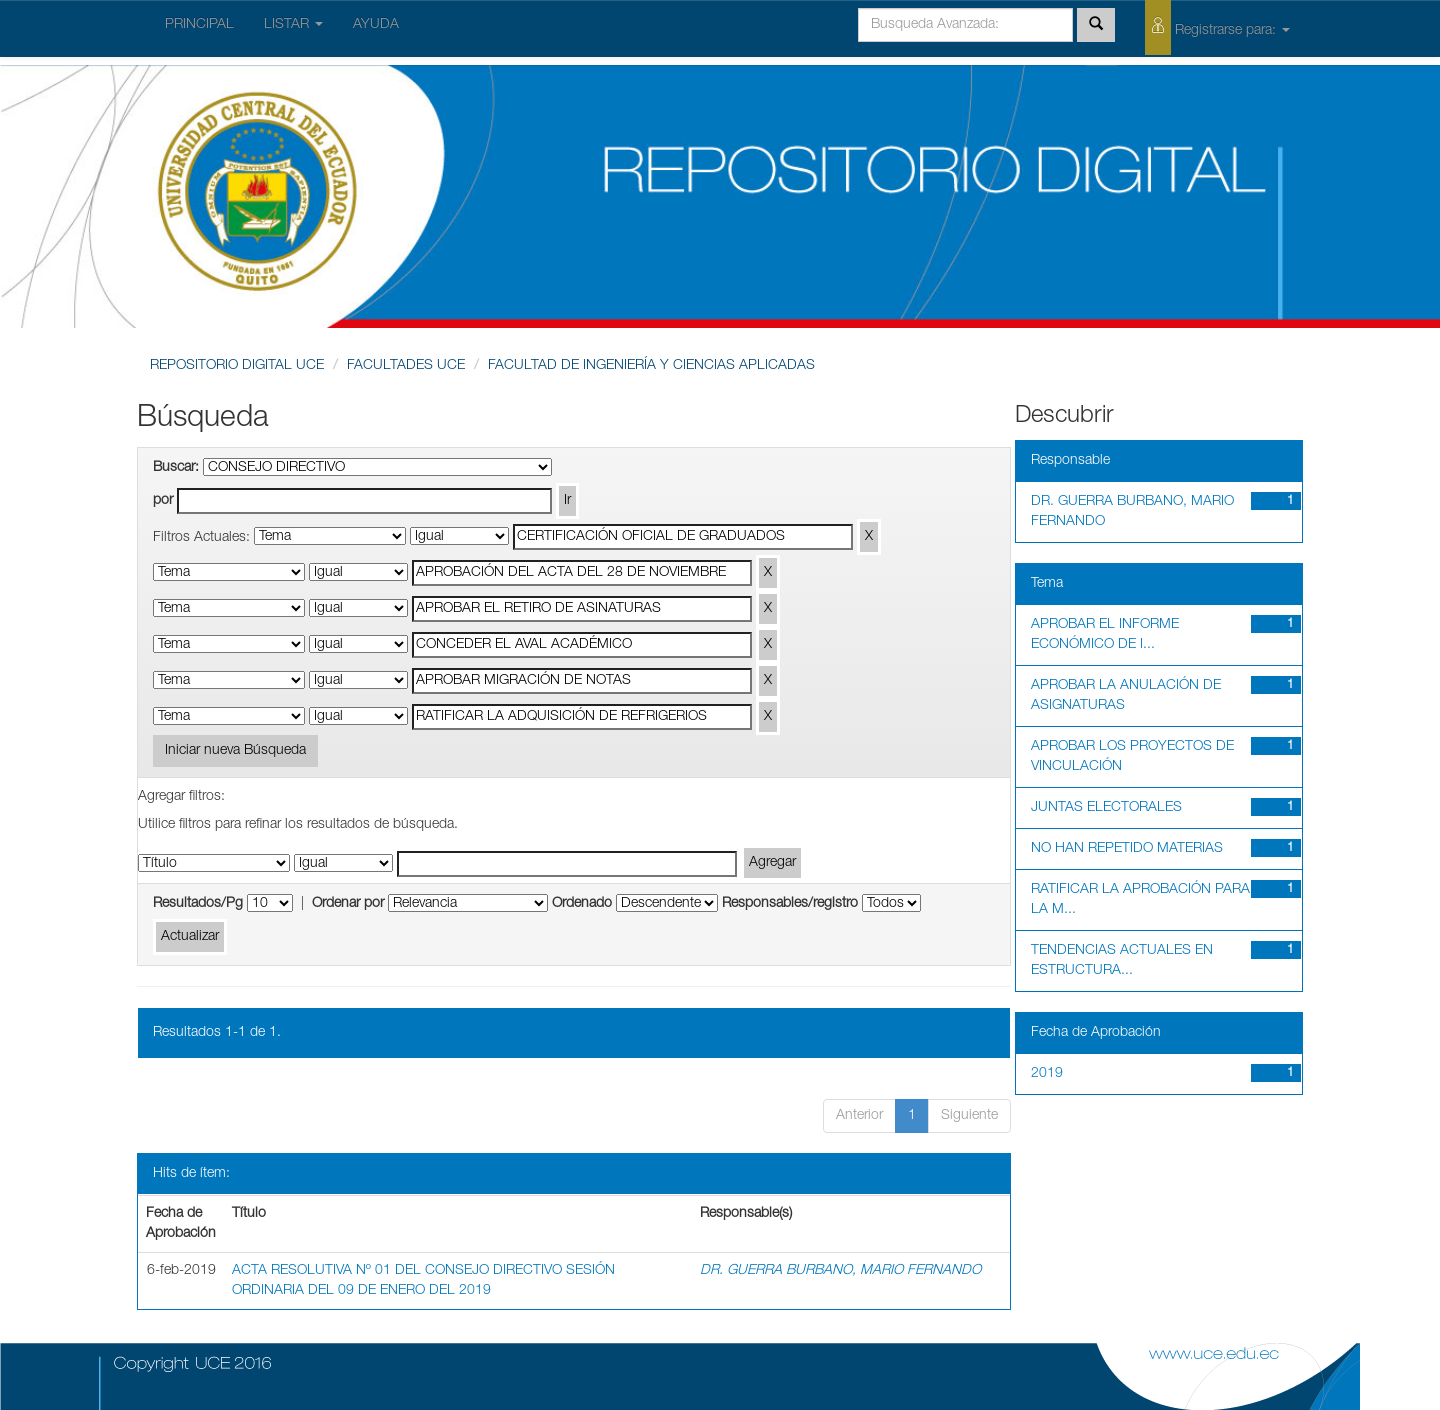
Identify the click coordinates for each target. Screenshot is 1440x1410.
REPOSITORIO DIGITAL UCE (237, 366)
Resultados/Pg (198, 904)
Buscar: (176, 468)
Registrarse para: (1217, 27)
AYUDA (376, 25)
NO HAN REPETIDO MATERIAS (1127, 849)
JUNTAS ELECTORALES (1106, 808)
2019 (1047, 1074)
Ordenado (582, 904)
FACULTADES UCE (406, 366)
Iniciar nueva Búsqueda (235, 751)
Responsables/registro (790, 904)
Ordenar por (348, 904)
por (163, 501)
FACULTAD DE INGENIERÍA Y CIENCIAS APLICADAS (651, 366)
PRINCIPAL (199, 25)
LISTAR (293, 25)
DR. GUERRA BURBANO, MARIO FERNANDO (840, 1271)
